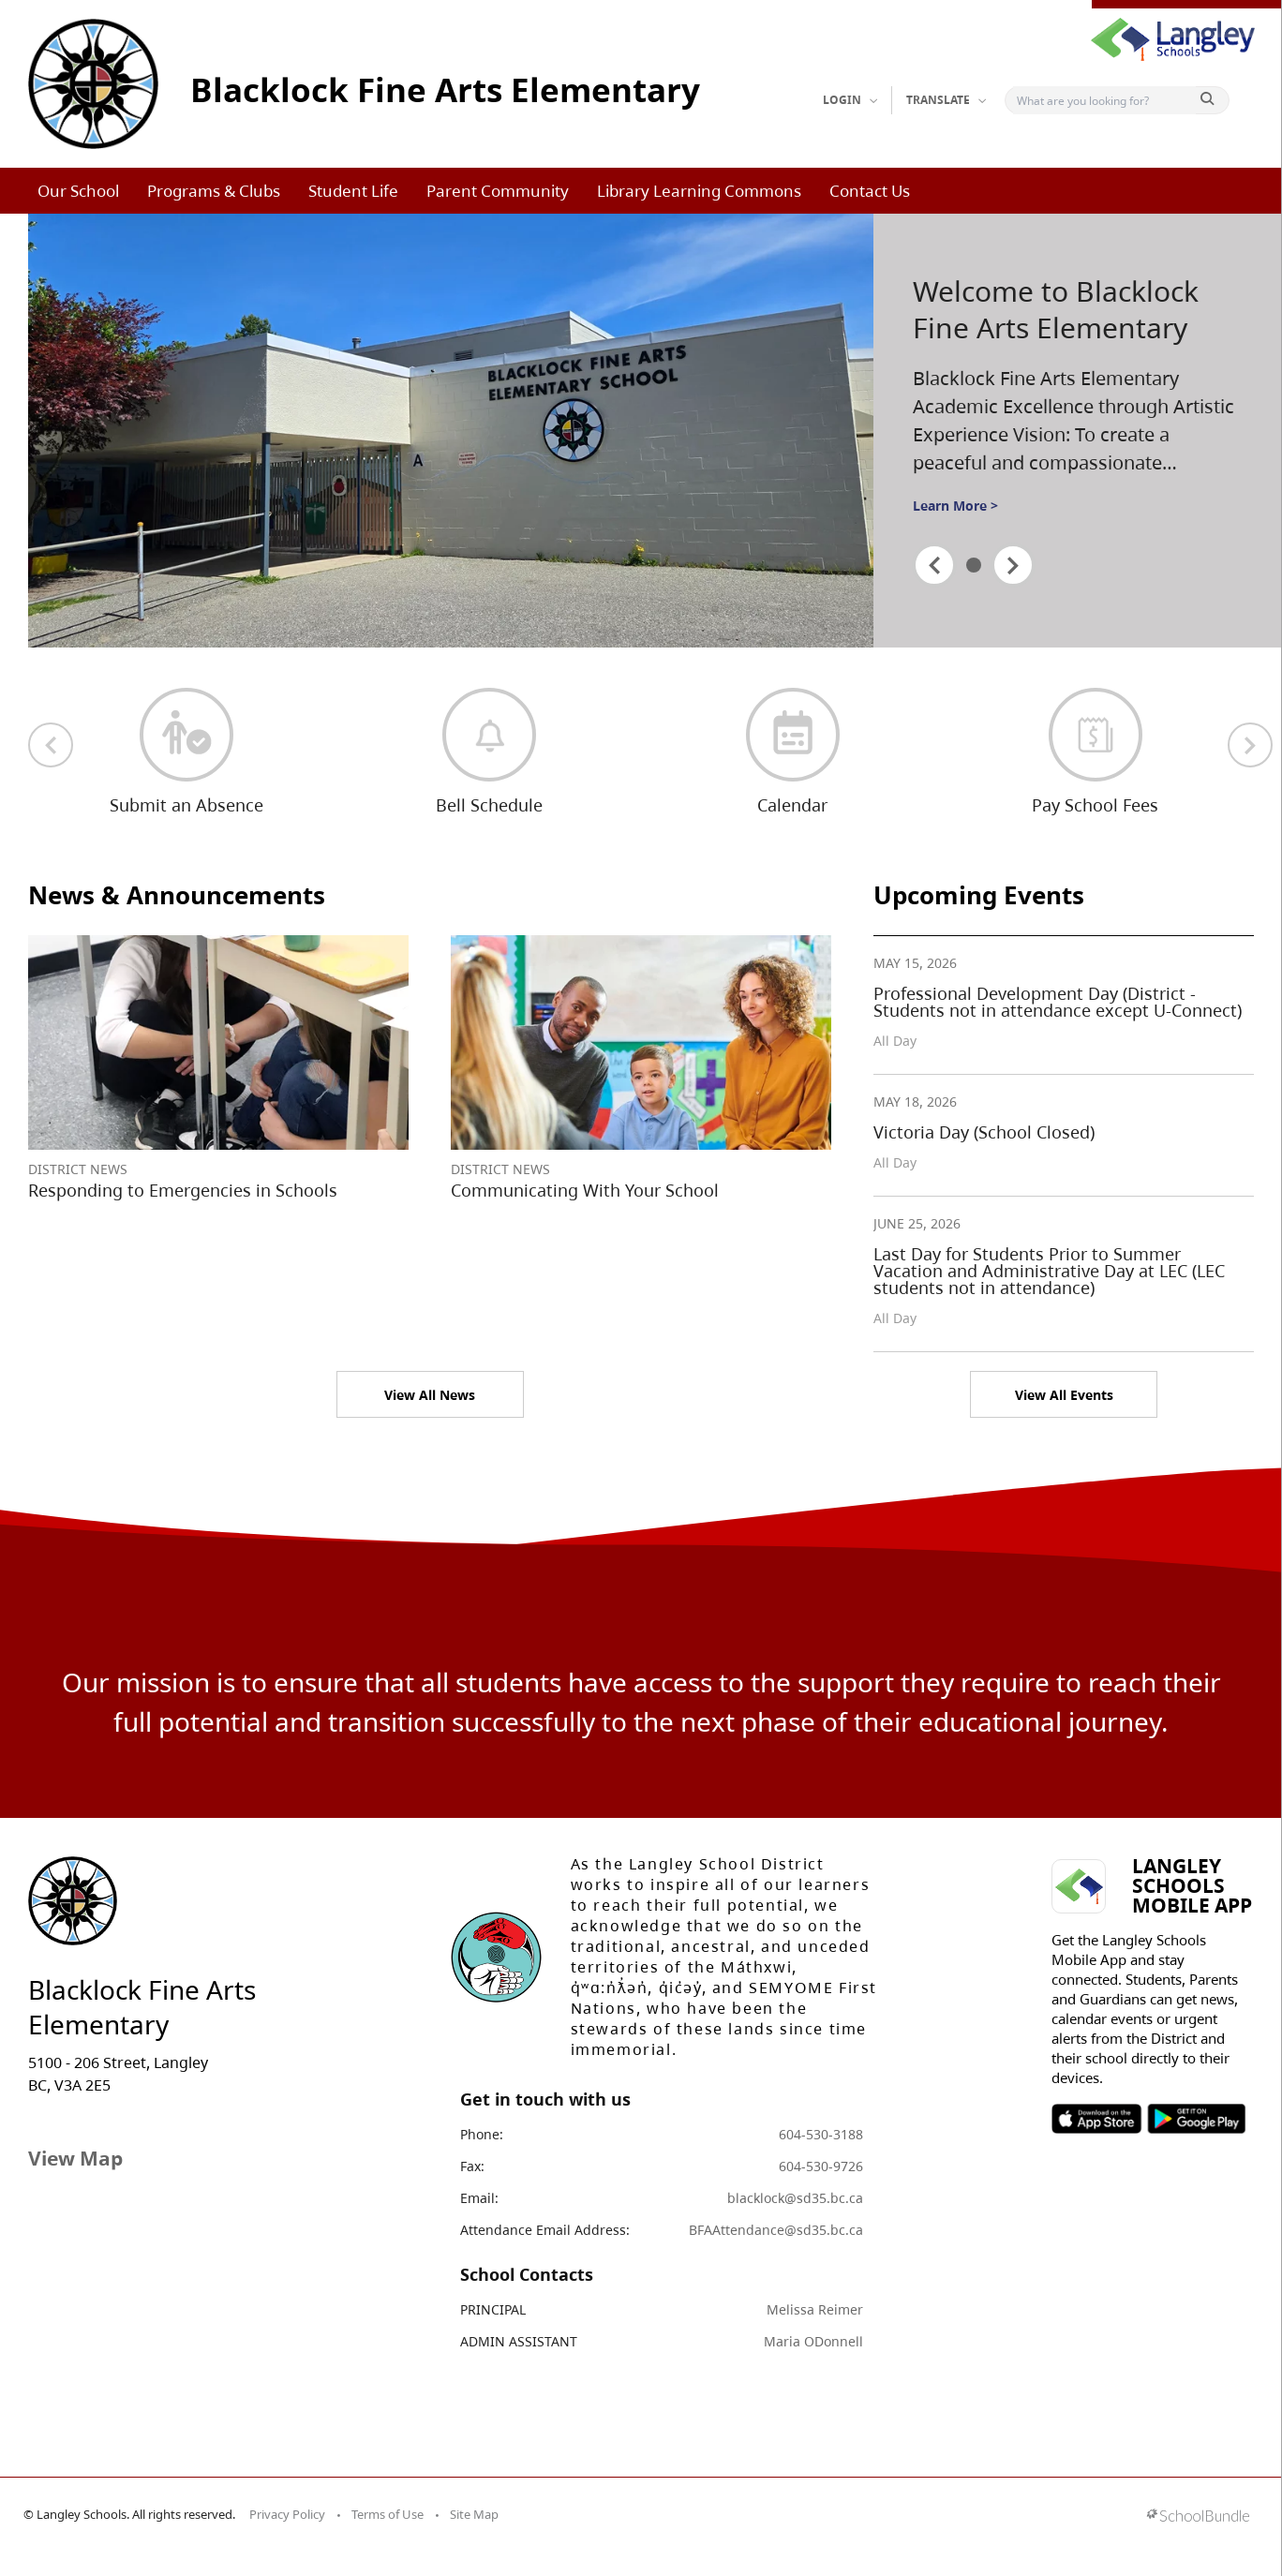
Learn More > (955, 505)
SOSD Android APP (1195, 2119)
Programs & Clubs (213, 190)
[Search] (1104, 100)
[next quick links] (1250, 744)
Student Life (353, 190)
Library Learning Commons (699, 190)
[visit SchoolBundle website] (1198, 2517)
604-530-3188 (821, 2134)
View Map (75, 2158)
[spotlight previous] (934, 565)
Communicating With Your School (585, 1190)
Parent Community (497, 190)
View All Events (1064, 1395)
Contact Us (869, 190)
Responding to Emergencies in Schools (182, 1190)
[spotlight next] (1013, 565)
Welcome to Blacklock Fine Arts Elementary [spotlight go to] (1056, 309)
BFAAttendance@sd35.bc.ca (776, 2230)
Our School (78, 190)
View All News (429, 1395)
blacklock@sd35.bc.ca (795, 2198)
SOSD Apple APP (1096, 2119)
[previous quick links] (50, 744)
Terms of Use (387, 2514)
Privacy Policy (287, 2514)
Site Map (474, 2514)
